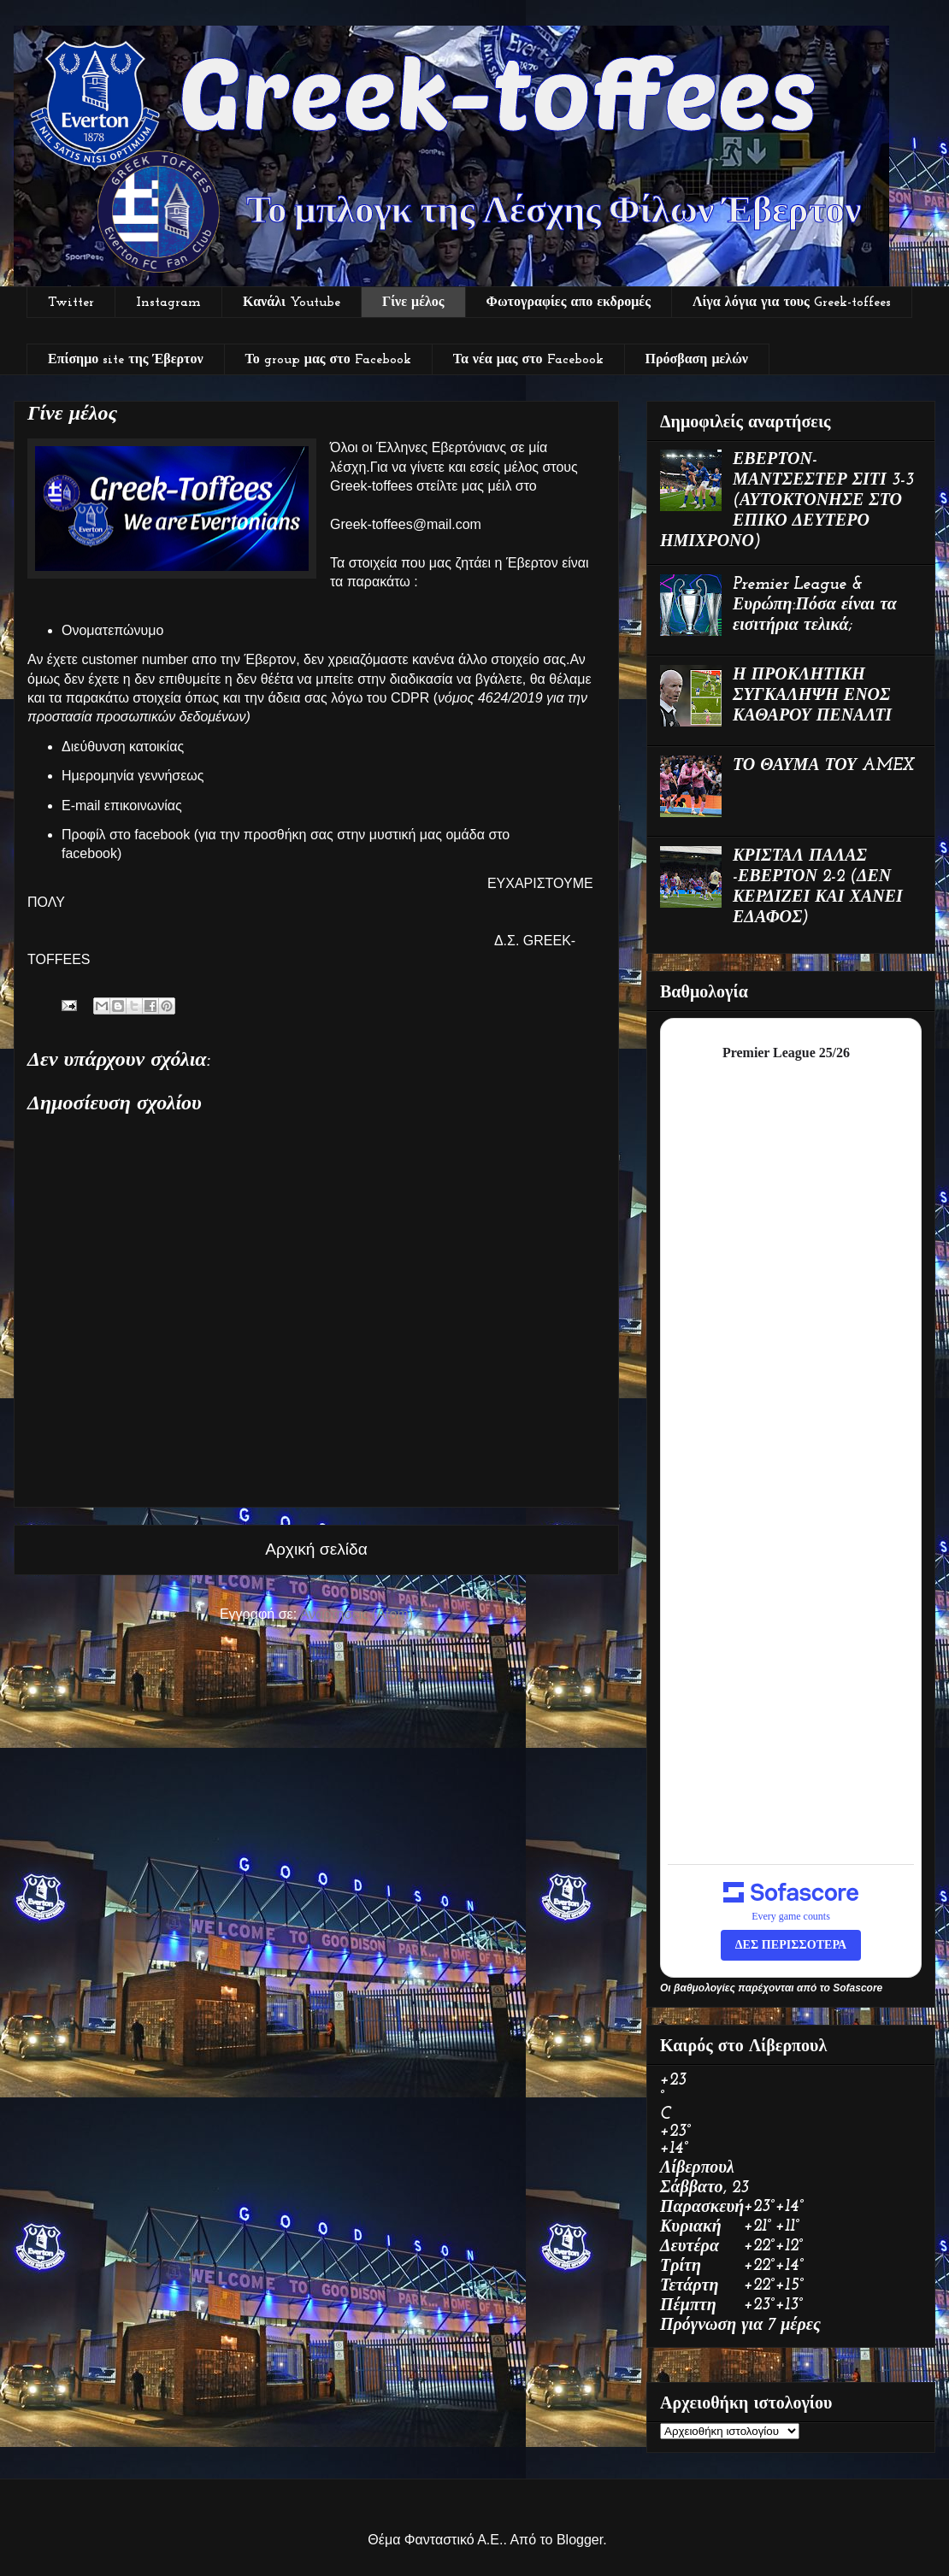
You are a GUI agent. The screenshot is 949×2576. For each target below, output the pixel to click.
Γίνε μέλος (413, 302)
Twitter (71, 302)
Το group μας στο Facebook (328, 360)
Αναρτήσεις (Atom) (356, 1614)
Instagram (168, 302)
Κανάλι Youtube (291, 302)
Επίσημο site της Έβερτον (125, 360)
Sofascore (857, 1988)
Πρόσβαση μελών (696, 360)
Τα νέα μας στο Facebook (528, 360)
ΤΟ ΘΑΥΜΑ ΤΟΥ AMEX (823, 765)
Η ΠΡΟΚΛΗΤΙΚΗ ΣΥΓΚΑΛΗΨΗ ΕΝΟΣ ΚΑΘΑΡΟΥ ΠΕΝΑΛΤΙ (812, 696)
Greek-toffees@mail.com (405, 524)
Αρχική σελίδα (316, 1549)
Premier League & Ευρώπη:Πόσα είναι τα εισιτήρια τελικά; (815, 605)
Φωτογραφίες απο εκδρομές (568, 302)
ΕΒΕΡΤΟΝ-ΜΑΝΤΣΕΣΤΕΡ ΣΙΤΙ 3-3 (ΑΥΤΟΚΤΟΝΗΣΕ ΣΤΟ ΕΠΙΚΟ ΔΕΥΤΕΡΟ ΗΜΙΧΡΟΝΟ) (787, 500)
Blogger (580, 2539)
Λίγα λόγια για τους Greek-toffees (792, 302)
